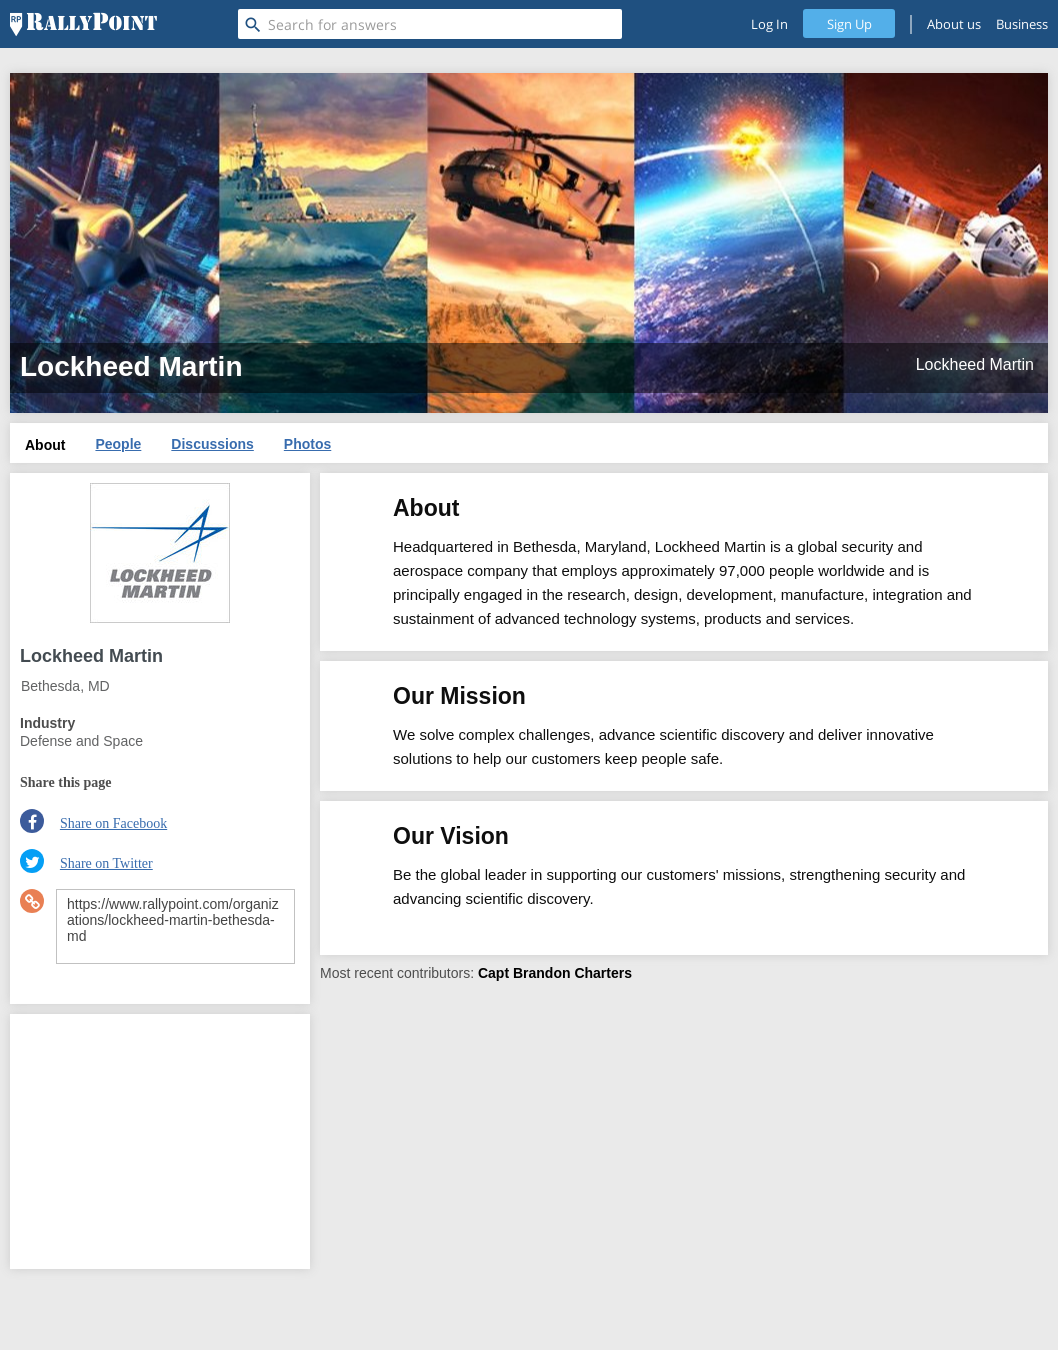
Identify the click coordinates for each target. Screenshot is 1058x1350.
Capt (493, 973)
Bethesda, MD (65, 686)
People (118, 444)
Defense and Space (81, 741)
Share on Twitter (106, 863)
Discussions (212, 444)
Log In (769, 24)
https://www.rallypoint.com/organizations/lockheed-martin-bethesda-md (175, 926)
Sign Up (849, 24)
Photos (307, 444)
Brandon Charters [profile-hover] (572, 973)
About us (954, 24)
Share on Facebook (113, 823)
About (45, 445)
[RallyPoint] (83, 24)
